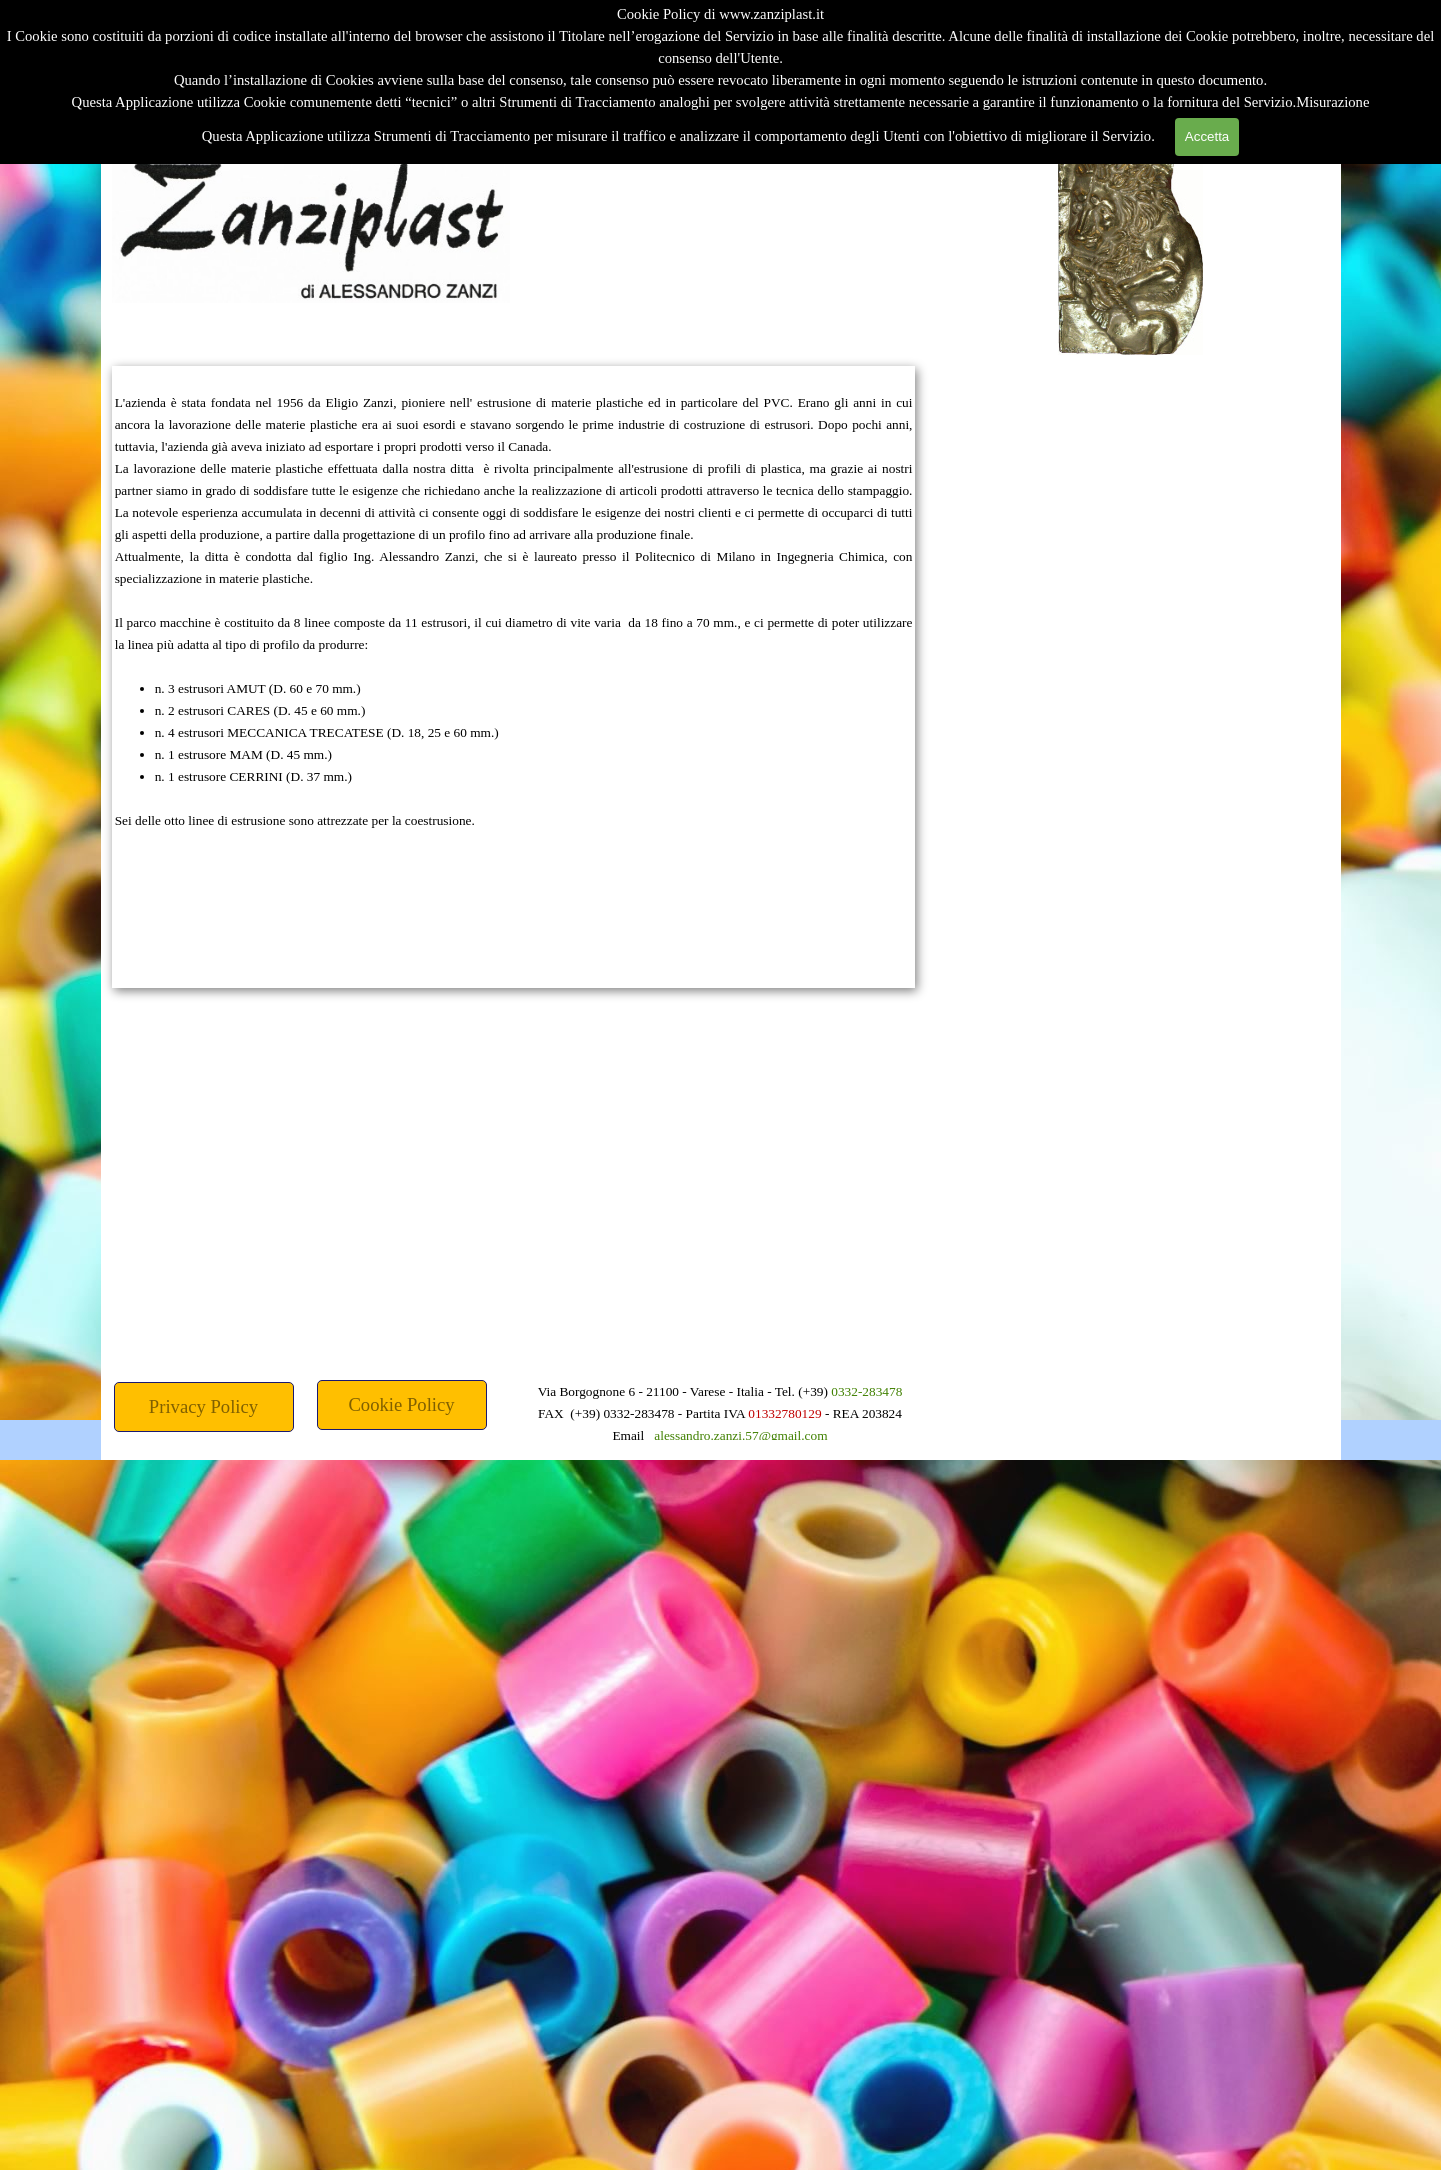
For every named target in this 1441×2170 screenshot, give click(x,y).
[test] (402, 1405)
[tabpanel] (514, 677)
